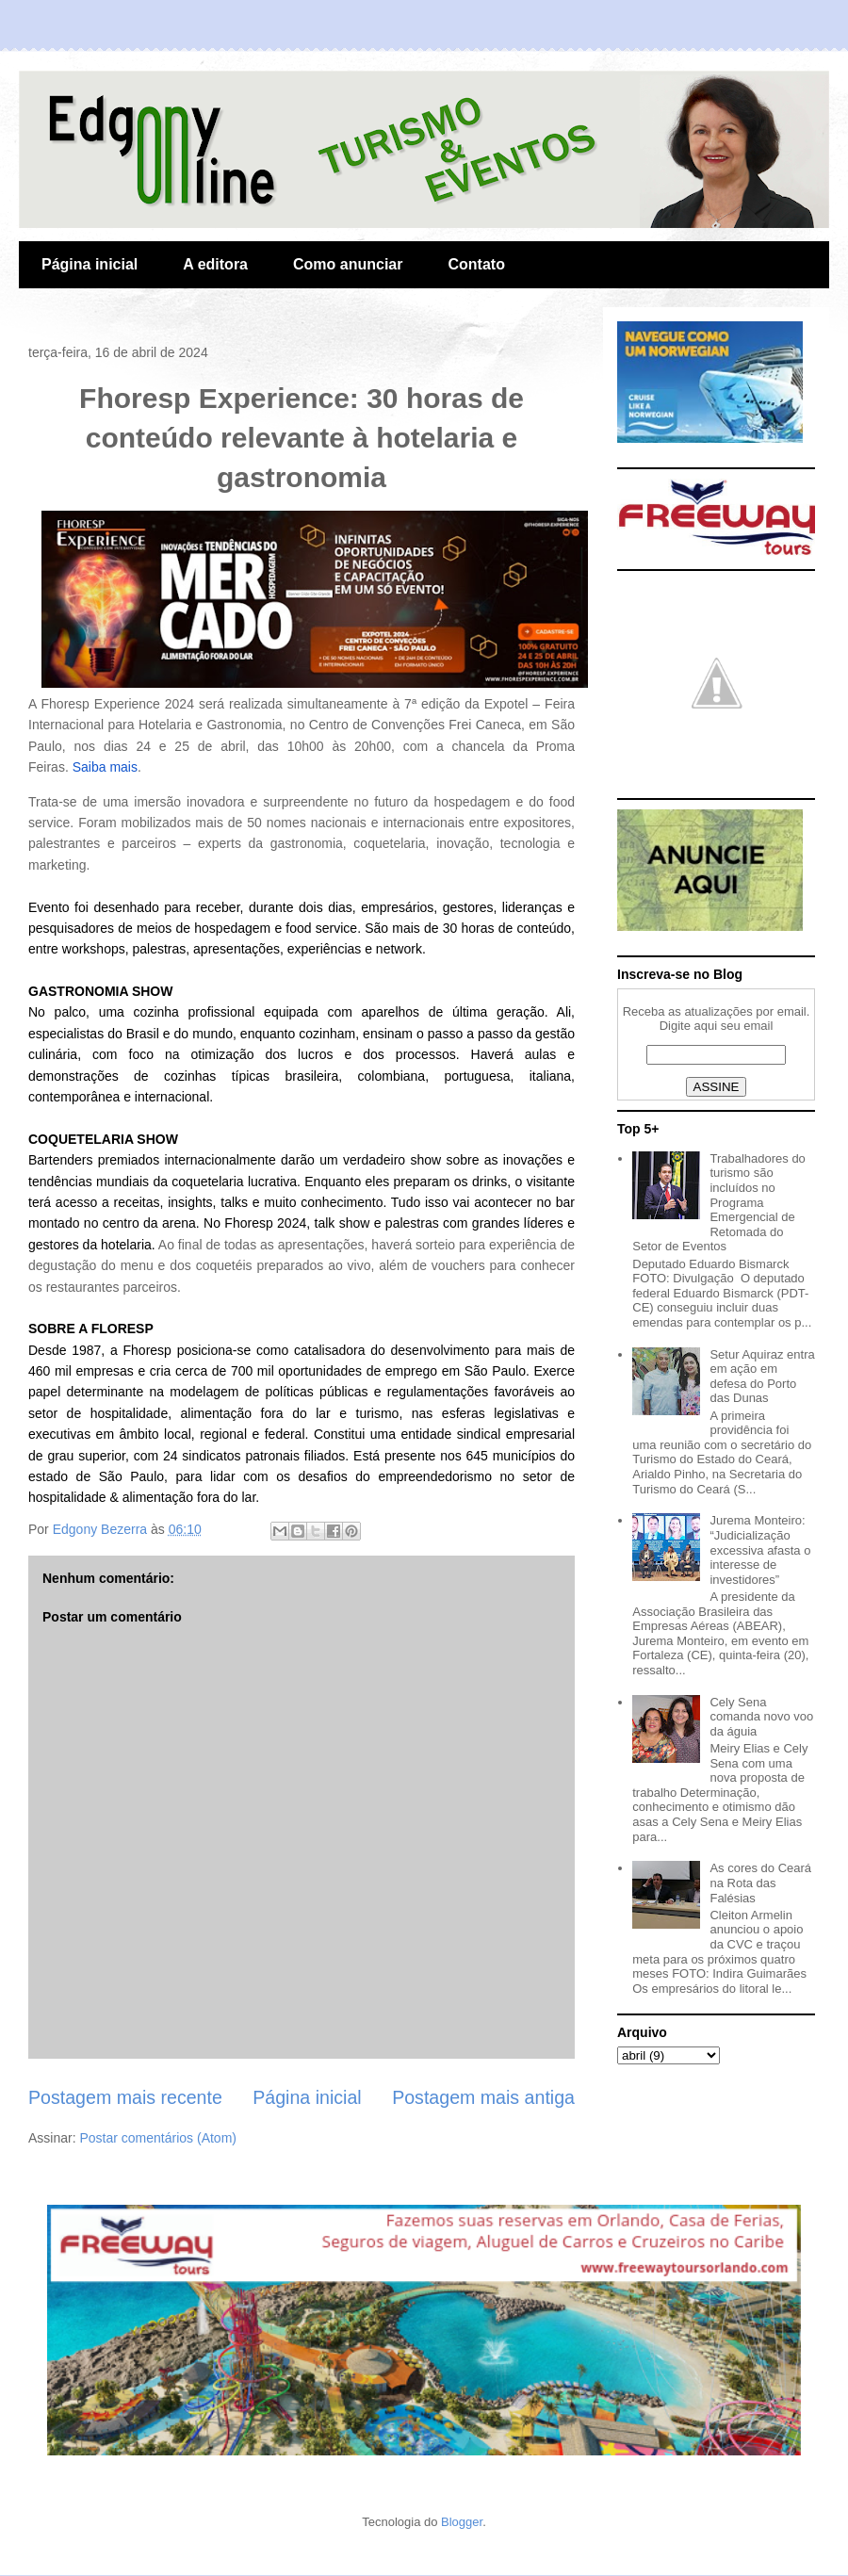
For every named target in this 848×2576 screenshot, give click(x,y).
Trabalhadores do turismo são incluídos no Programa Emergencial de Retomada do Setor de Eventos (719, 1202)
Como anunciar (347, 264)
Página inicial (89, 264)
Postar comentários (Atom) (157, 2137)
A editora (215, 264)
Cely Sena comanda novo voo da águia (761, 1716)
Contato (476, 264)
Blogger (461, 2522)
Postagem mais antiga (483, 2097)
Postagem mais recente (125, 2097)
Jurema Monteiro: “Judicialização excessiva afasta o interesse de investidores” (759, 1549)
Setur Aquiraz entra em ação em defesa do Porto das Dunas (761, 1376)
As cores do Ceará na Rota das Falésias (760, 1882)
